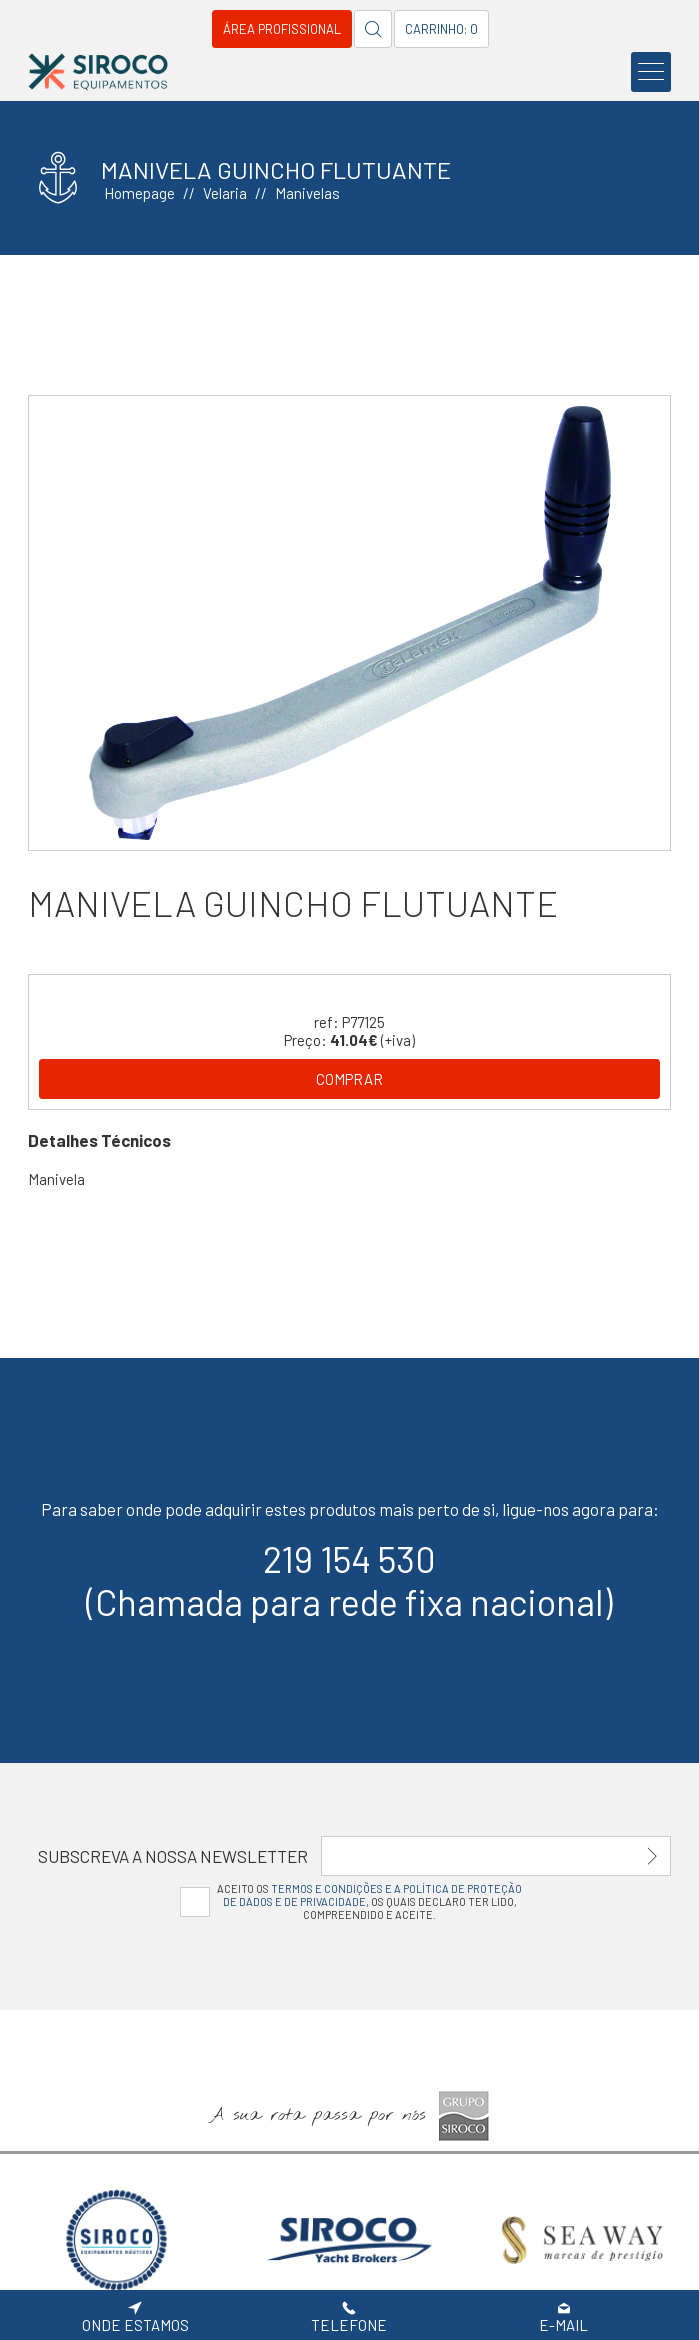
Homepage (139, 193)
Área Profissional (282, 29)
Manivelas (307, 193)
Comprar (349, 1079)
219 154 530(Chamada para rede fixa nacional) (349, 1580)
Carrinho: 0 (441, 29)
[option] (350, 622)
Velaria (225, 193)
